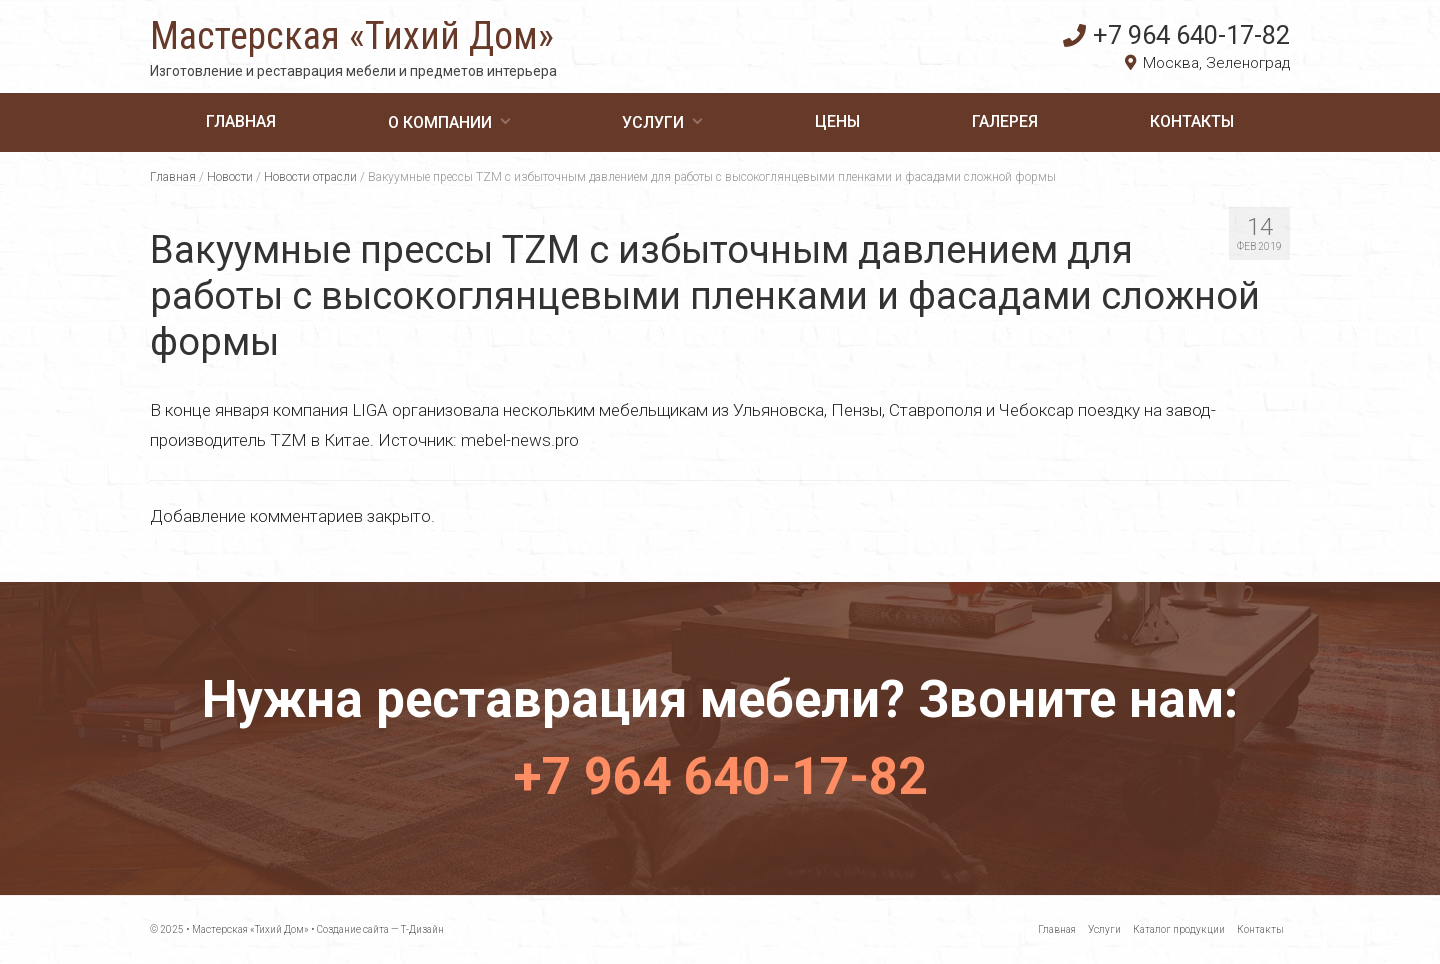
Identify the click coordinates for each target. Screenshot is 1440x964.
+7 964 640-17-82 (1176, 35)
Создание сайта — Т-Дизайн (380, 929)
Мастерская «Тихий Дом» (352, 36)
